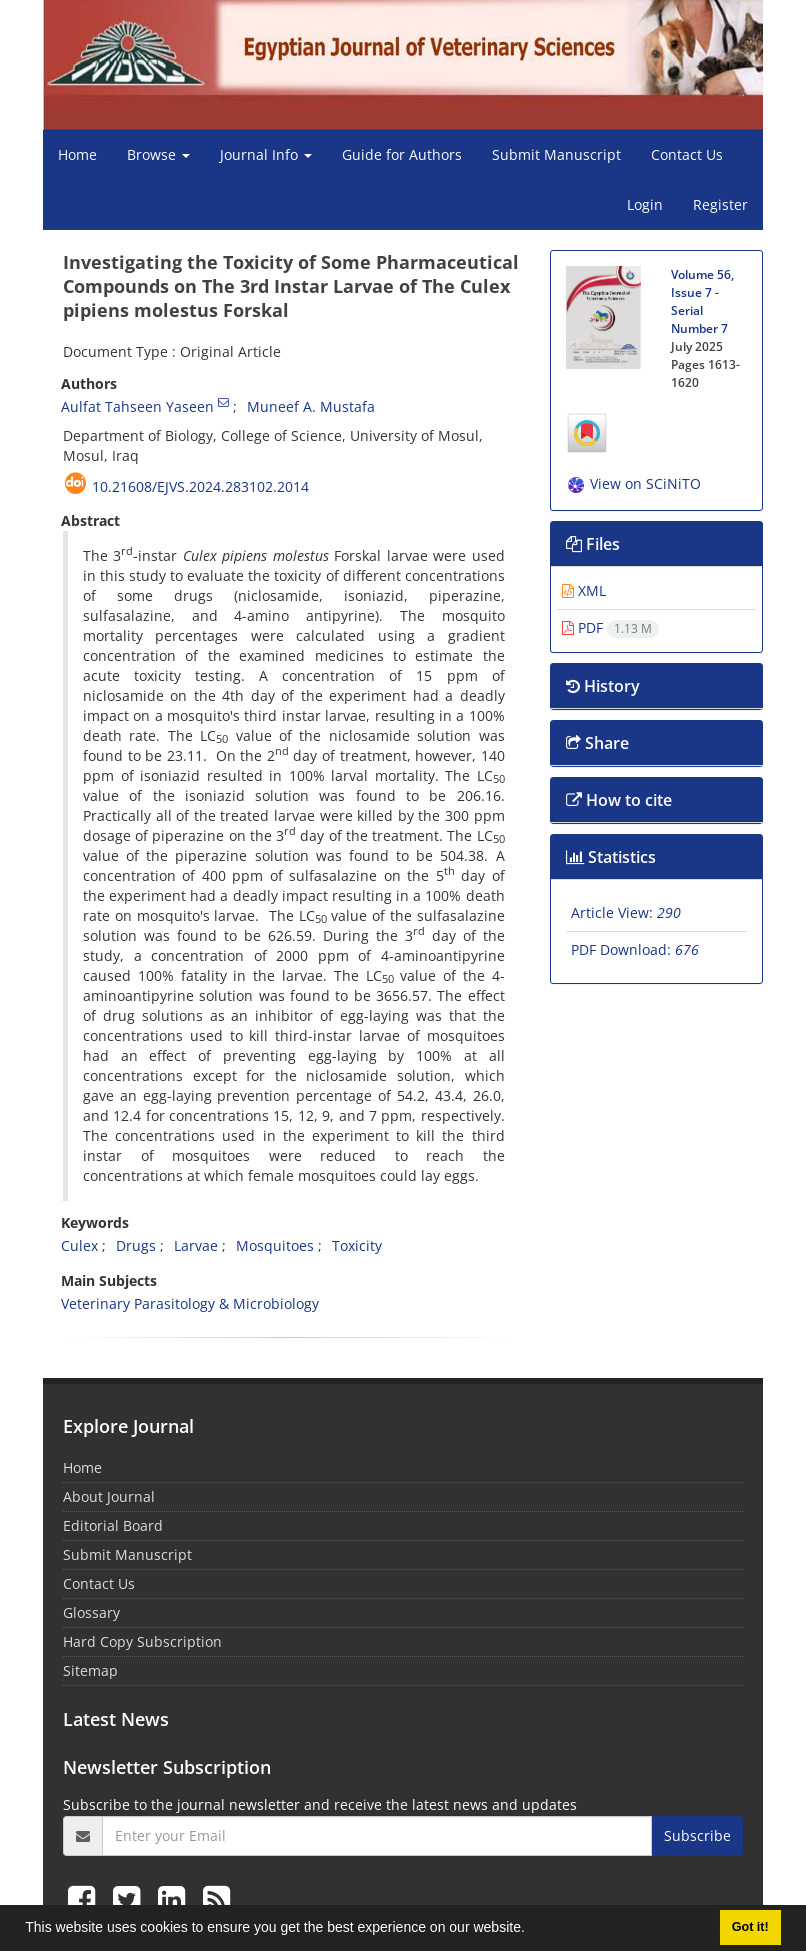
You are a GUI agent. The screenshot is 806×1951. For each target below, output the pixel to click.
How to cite (619, 800)
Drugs (136, 1245)
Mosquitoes (275, 1245)
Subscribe (697, 1835)
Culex (79, 1245)
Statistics (611, 857)
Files (593, 544)
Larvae (196, 1245)
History (603, 686)
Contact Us (687, 154)
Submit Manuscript (556, 154)
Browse (158, 154)
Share (597, 743)
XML (584, 590)
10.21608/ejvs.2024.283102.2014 (200, 486)
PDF (610, 627)
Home (77, 154)
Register (720, 204)
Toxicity (357, 1245)
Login (645, 204)
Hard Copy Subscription (142, 1641)
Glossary (91, 1612)
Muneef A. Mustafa (311, 406)
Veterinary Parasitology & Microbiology (190, 1303)
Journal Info (266, 154)
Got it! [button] (750, 1927)
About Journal (109, 1496)
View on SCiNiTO (633, 483)
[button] (532, 1930)
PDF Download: (635, 949)
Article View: (626, 912)
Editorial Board (113, 1525)
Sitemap (90, 1670)
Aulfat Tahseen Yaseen (137, 406)
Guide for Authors (402, 154)
